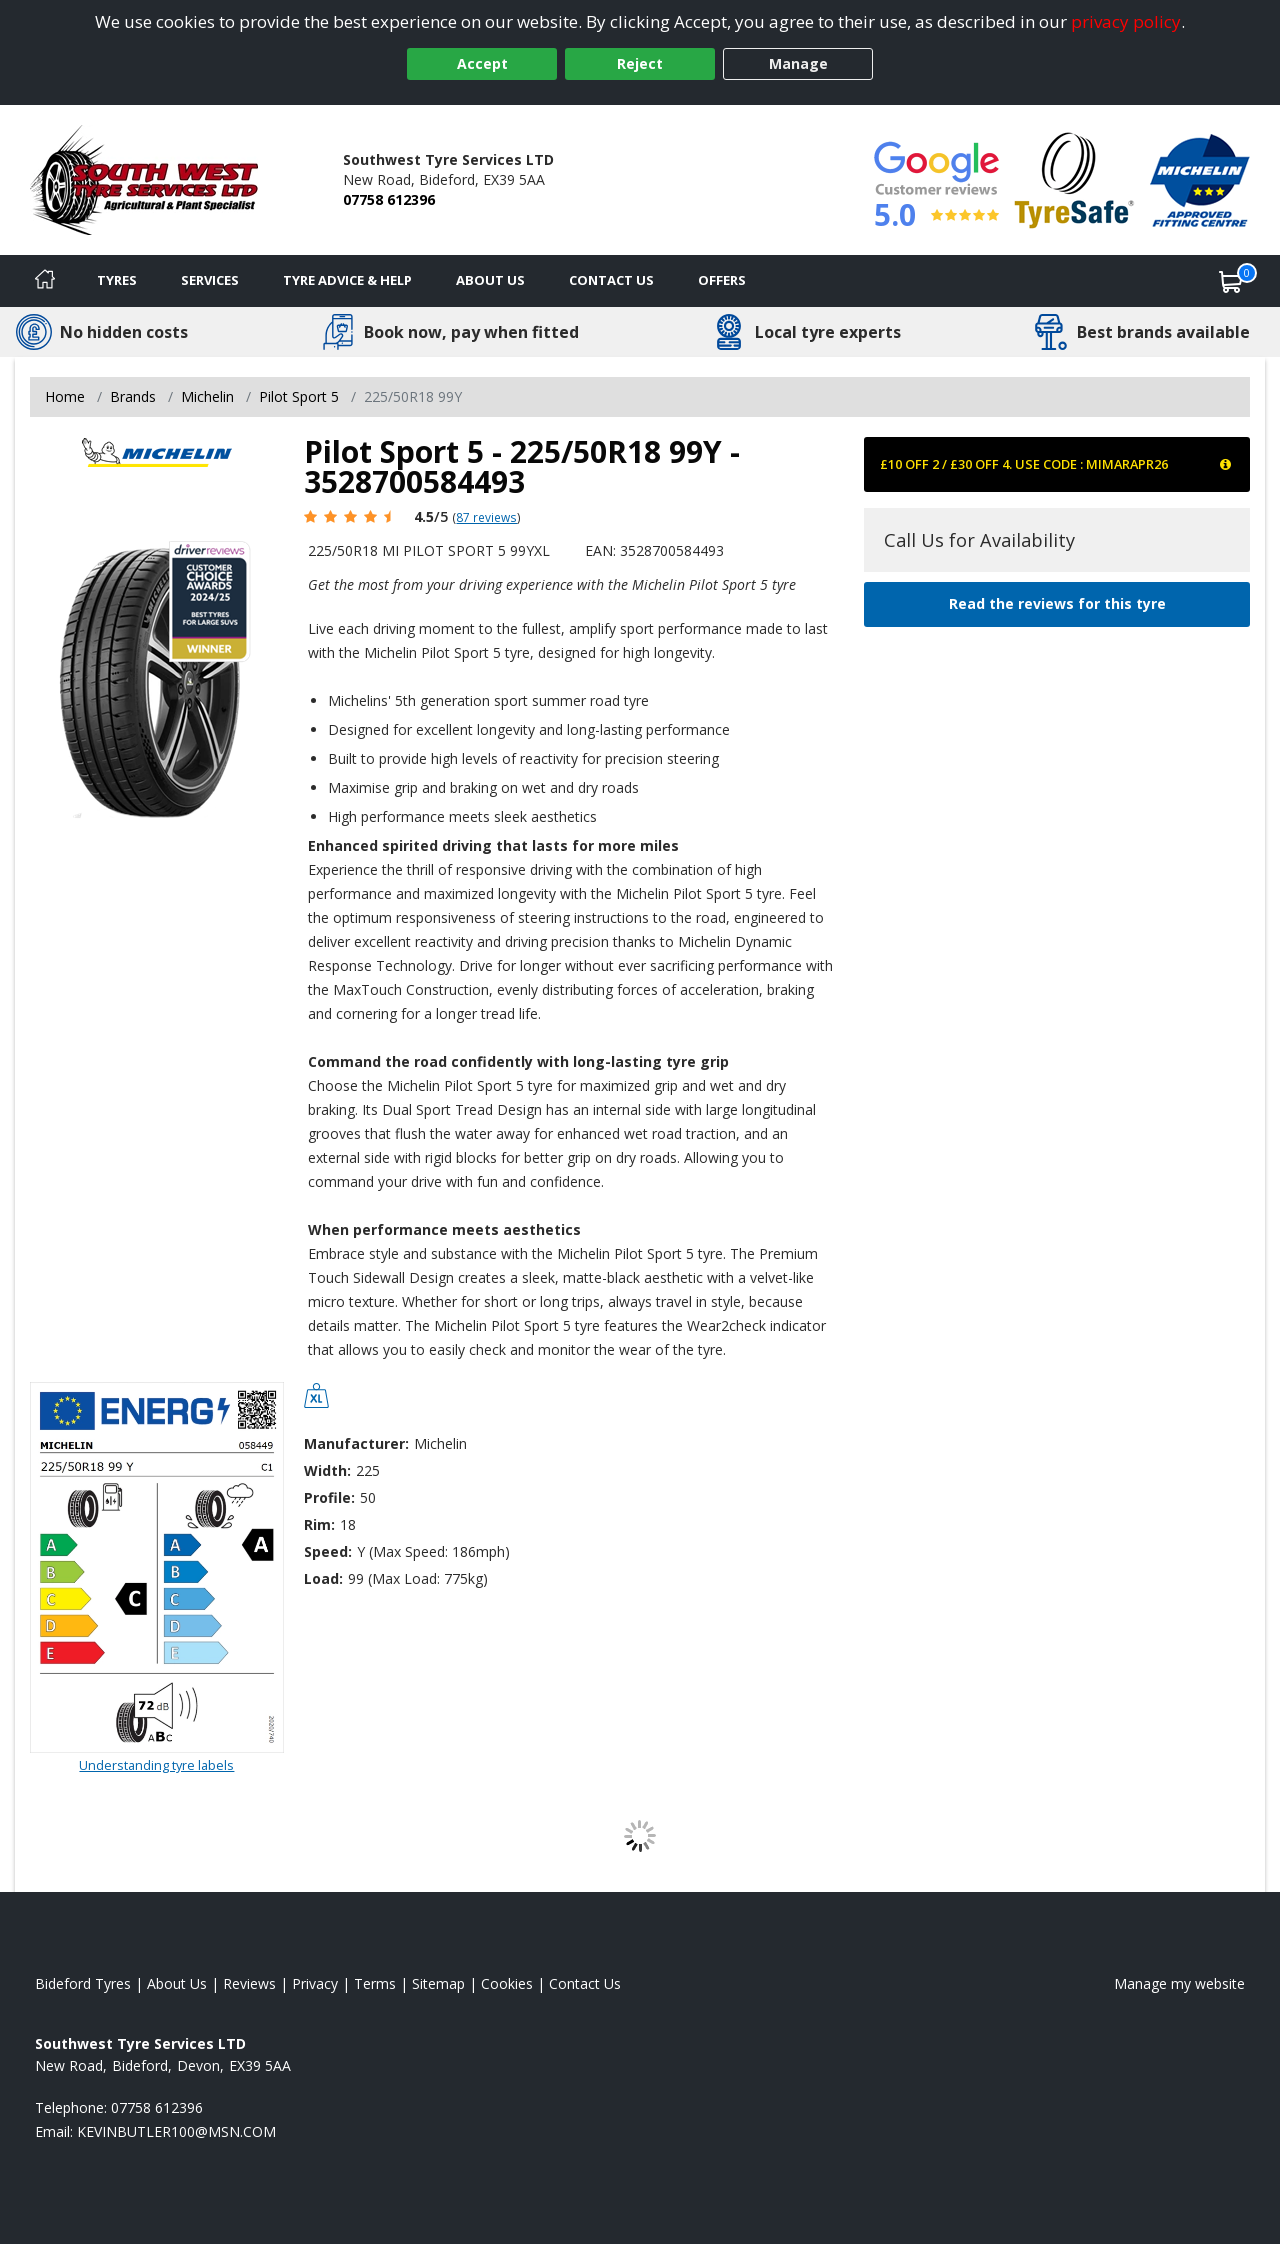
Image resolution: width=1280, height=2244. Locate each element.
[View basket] (1231, 281)
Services (210, 280)
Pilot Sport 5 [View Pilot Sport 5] (299, 396)
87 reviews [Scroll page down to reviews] (486, 517)
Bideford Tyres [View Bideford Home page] (83, 1983)
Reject (640, 63)
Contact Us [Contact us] (611, 280)
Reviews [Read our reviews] (249, 1983)
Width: (327, 1470)
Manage (798, 63)
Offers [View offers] (722, 280)
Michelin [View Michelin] (207, 396)
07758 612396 (389, 199)
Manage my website (1179, 1983)
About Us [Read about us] (177, 1983)
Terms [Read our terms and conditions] (375, 1983)
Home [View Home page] (65, 396)
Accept (482, 63)
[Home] (45, 281)
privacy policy (1126, 21)
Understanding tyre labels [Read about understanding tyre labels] (156, 1765)
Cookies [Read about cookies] (507, 1983)
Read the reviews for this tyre (1057, 603)
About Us (490, 280)
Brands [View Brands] (133, 396)
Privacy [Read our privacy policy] (315, 1983)
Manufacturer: (356, 1443)
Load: (323, 1578)
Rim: (319, 1524)
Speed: (328, 1551)
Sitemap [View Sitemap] (438, 1983)
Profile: (329, 1497)
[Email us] (176, 2131)
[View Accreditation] (1074, 178)
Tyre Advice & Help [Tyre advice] (347, 280)
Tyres (117, 280)
